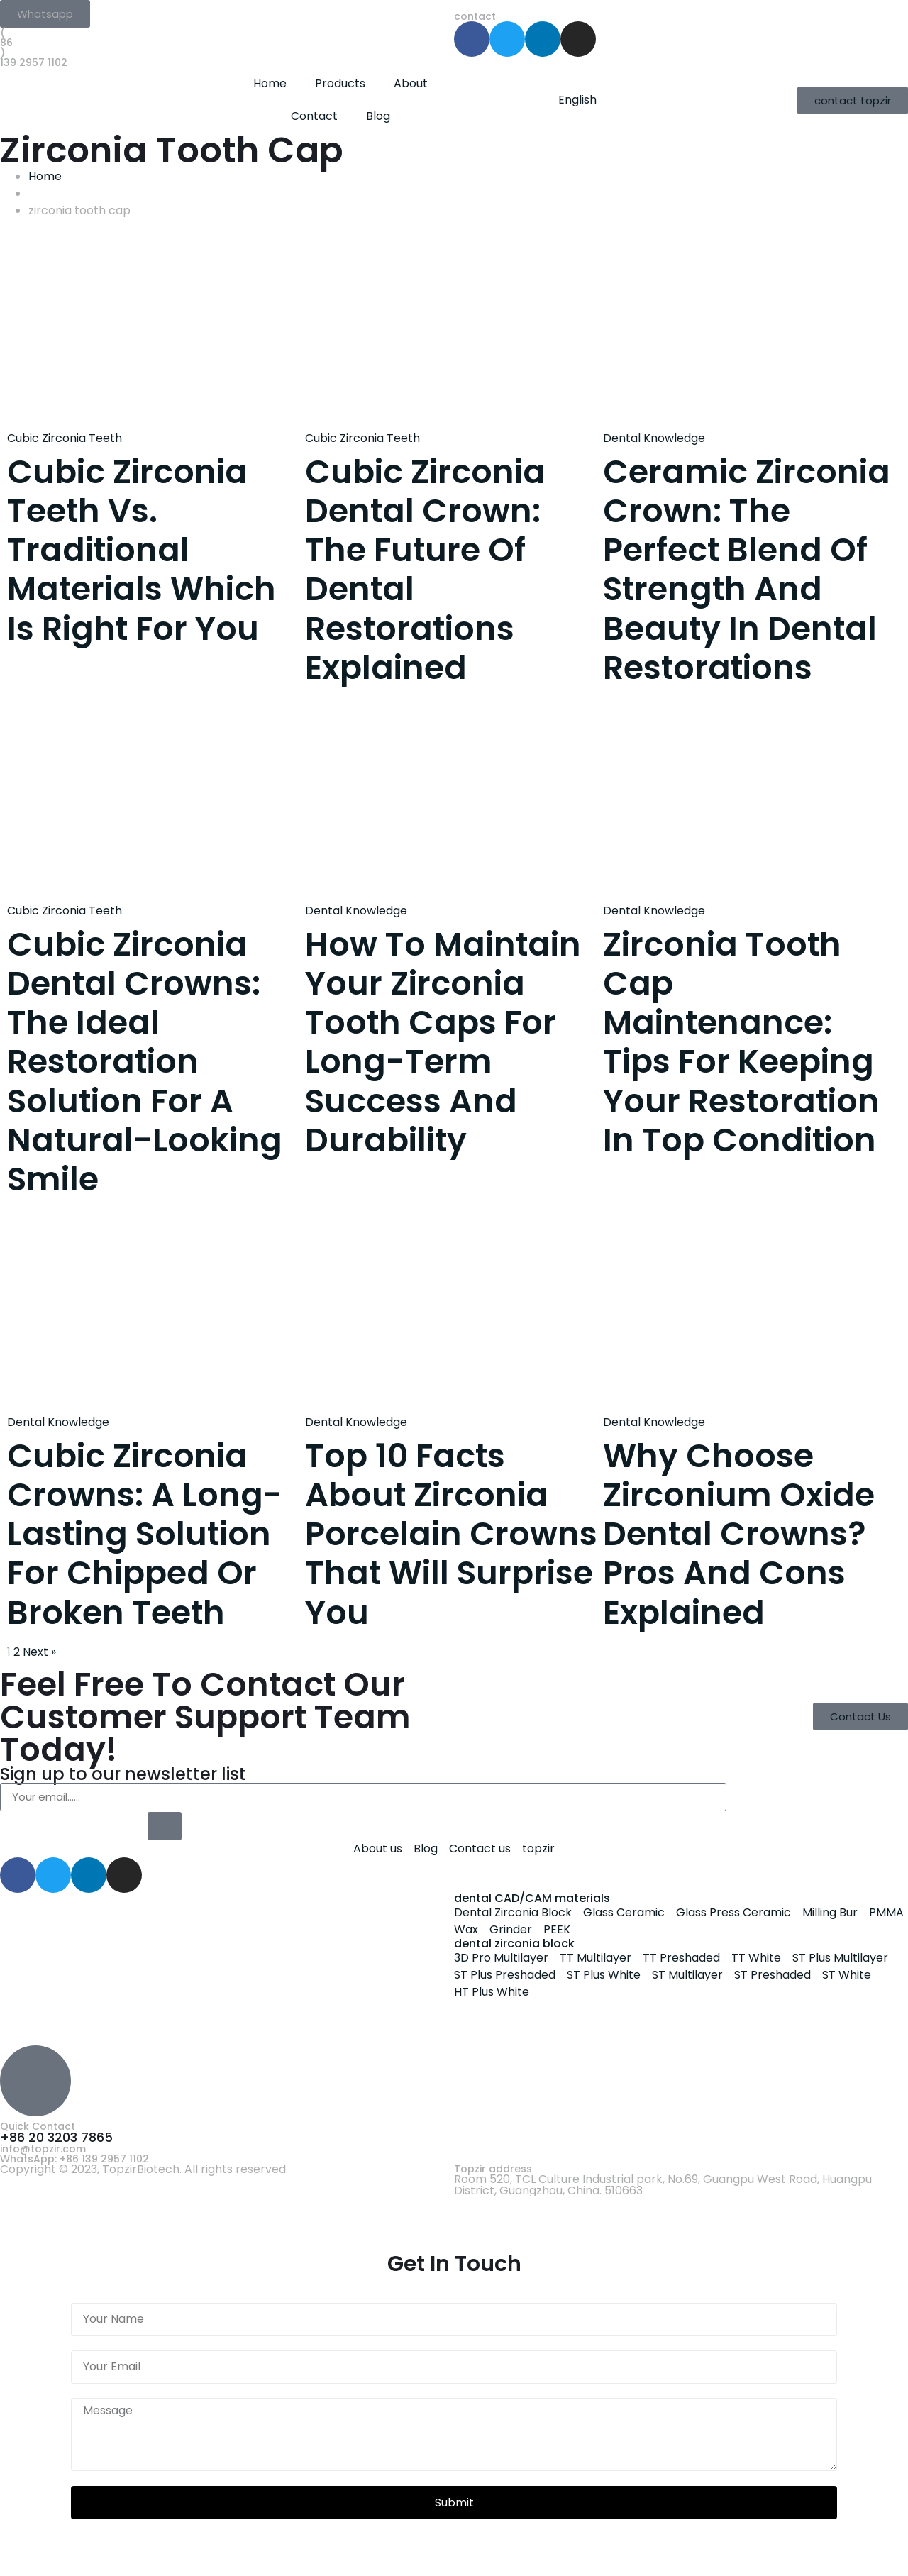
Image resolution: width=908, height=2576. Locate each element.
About (411, 83)
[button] (45, 14)
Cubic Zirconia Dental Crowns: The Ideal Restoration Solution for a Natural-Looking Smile (144, 1062)
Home (270, 83)
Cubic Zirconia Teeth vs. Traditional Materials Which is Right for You (141, 550)
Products (340, 83)
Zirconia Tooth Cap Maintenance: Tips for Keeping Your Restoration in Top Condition (741, 1042)
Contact (314, 116)
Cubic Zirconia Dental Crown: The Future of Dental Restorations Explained (425, 569)
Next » (39, 1652)
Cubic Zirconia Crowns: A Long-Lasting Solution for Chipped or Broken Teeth (144, 1534)
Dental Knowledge (654, 438)
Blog (378, 116)
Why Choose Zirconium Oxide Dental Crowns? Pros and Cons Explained (739, 1534)
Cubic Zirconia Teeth (64, 438)
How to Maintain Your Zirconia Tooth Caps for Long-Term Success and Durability (443, 1042)
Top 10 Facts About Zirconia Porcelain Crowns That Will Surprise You (451, 1534)
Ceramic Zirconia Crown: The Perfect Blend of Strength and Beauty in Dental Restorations (746, 569)
